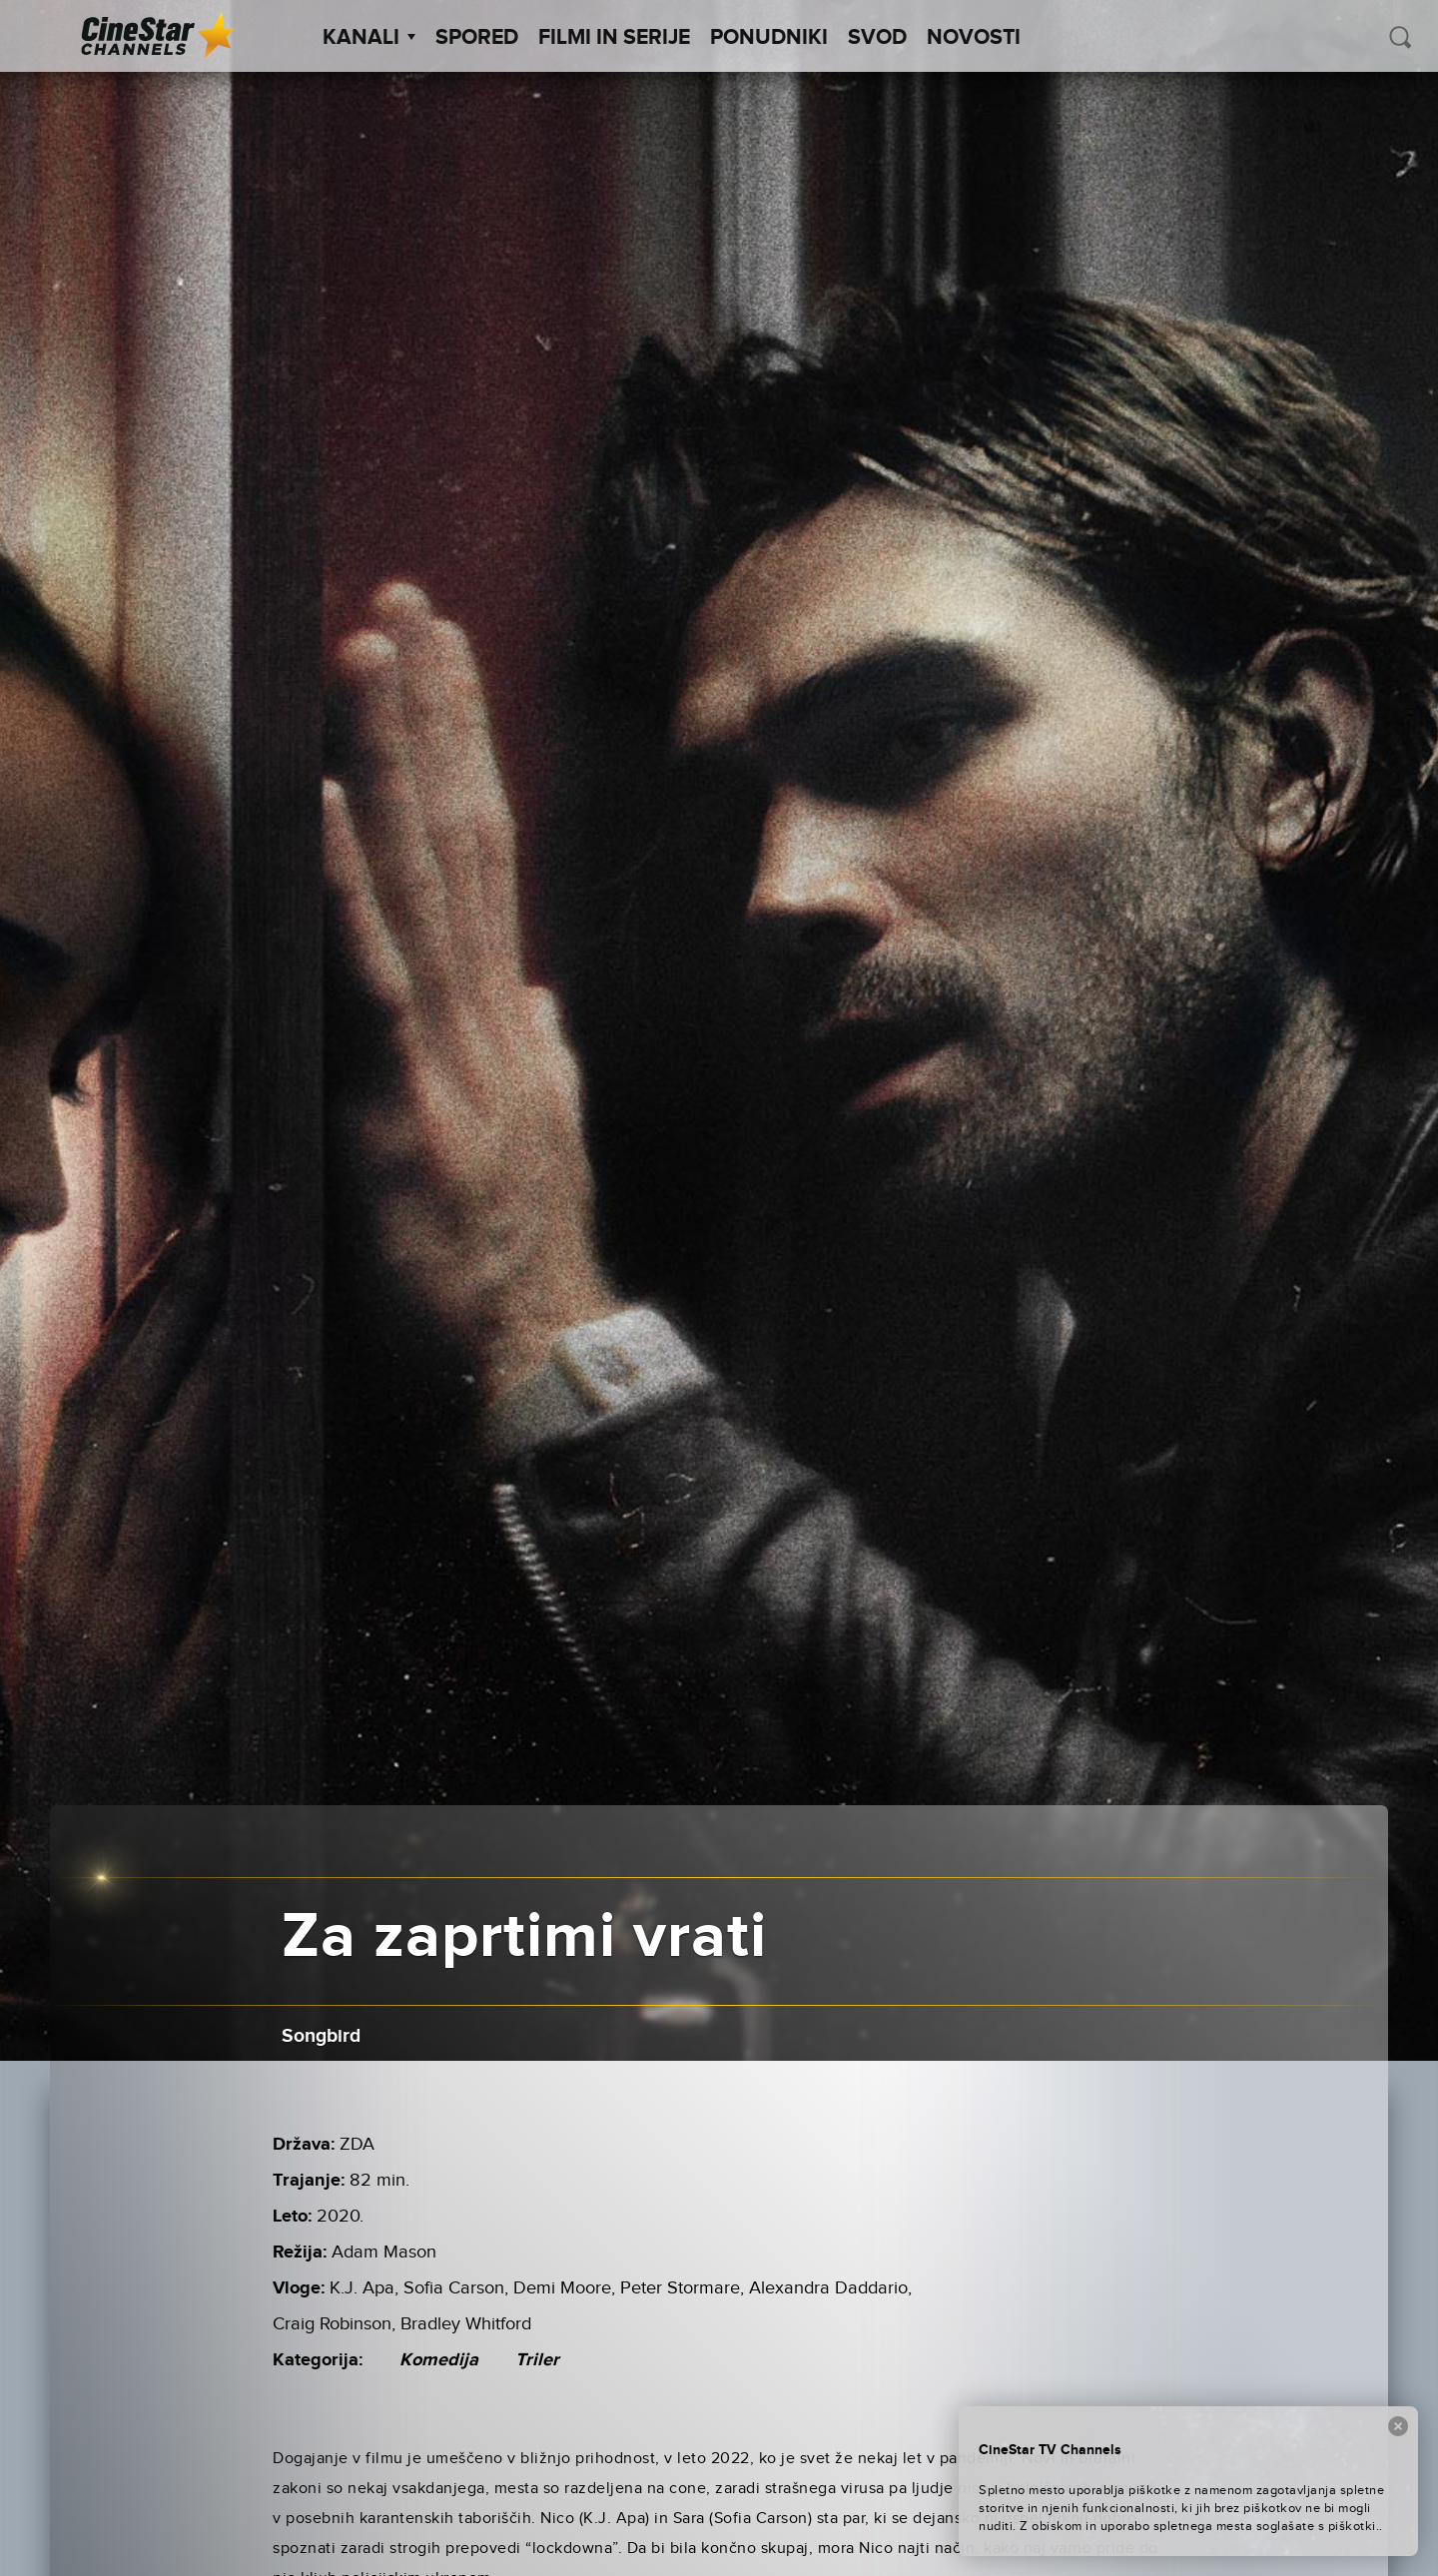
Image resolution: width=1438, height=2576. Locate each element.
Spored (476, 38)
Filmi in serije (614, 38)
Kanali (369, 38)
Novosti (974, 38)
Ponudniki (769, 38)
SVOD (877, 38)
